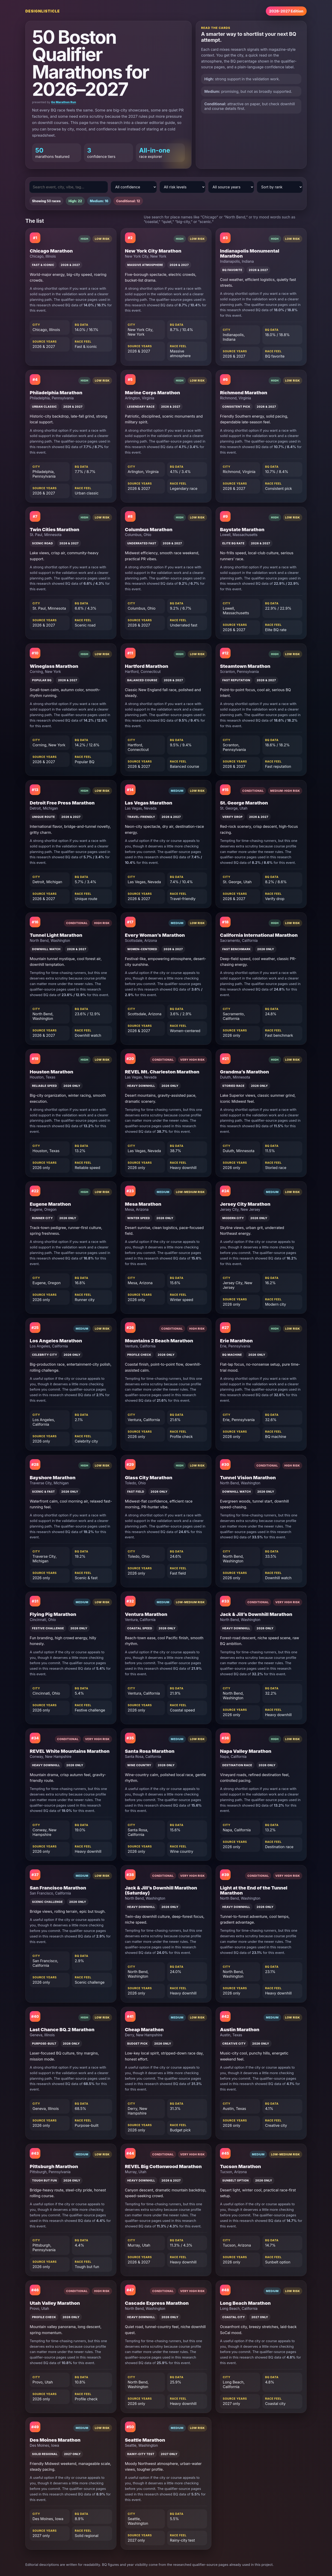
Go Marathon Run (63, 102)
